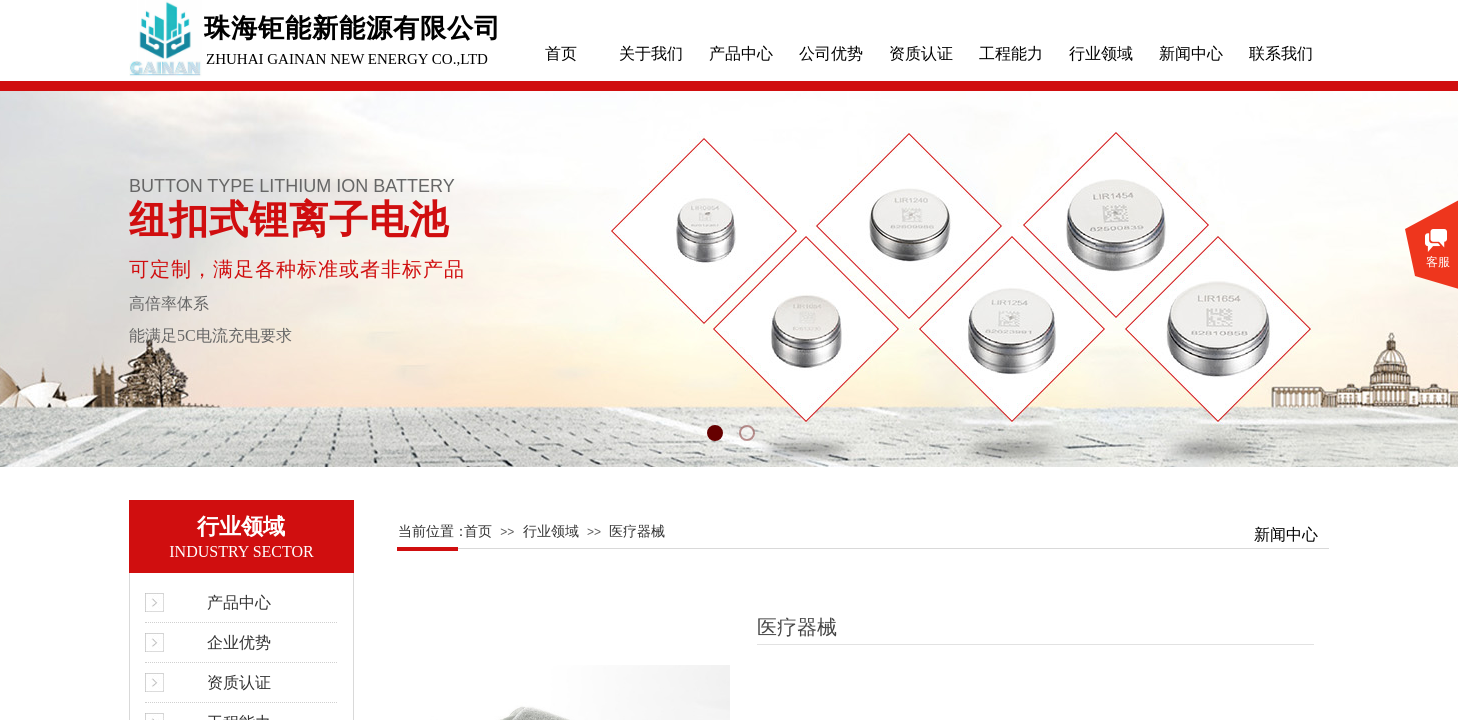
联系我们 (1281, 53)
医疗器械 (637, 531)
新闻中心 (1191, 53)
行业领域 (1101, 53)
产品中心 (741, 53)
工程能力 (1011, 53)
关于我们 (651, 53)
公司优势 (831, 53)
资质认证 (921, 53)
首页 (561, 53)
